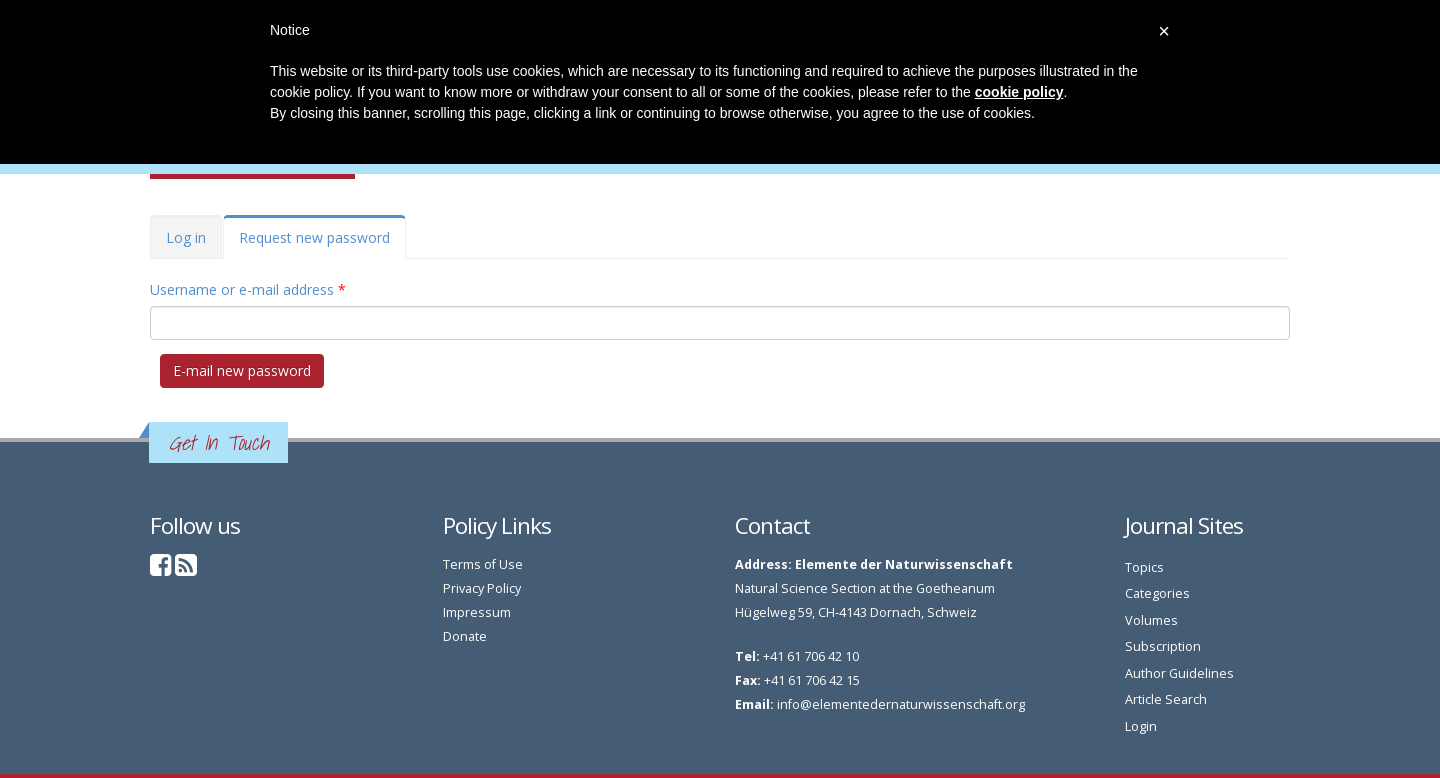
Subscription (1163, 646)
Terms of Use (483, 564)
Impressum (477, 612)
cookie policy (1019, 92)
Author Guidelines (1179, 673)
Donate (465, 636)
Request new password (322, 243)
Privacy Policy (482, 588)
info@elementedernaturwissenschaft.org (901, 704)
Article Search (1166, 699)
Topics (1144, 567)
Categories (1157, 593)
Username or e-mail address (248, 289)
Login (1141, 726)
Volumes (1151, 620)
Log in (186, 237)
